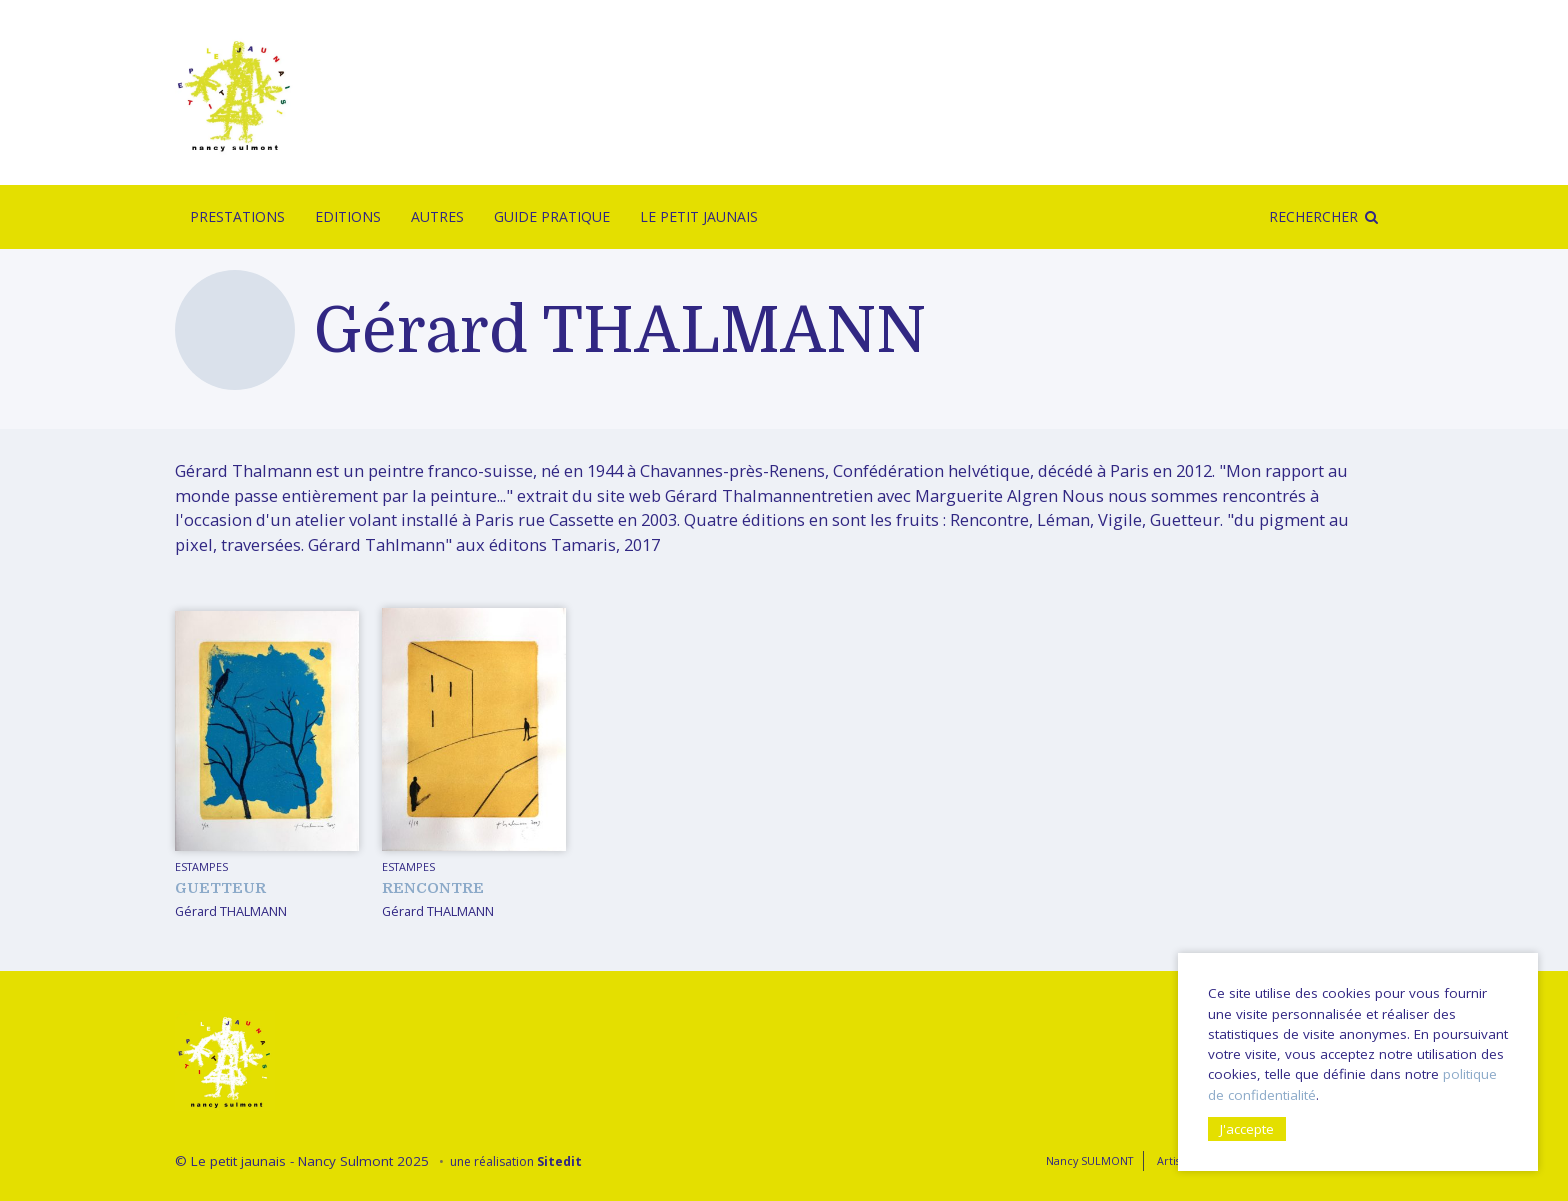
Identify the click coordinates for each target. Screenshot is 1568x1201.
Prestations (237, 216)
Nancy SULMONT (1089, 1160)
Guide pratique (552, 216)
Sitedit (559, 1161)
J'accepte (1247, 1129)
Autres (437, 216)
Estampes (201, 866)
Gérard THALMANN (231, 911)
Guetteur (220, 888)
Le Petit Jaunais (699, 216)
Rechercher (1313, 216)
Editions (348, 216)
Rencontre (433, 888)
